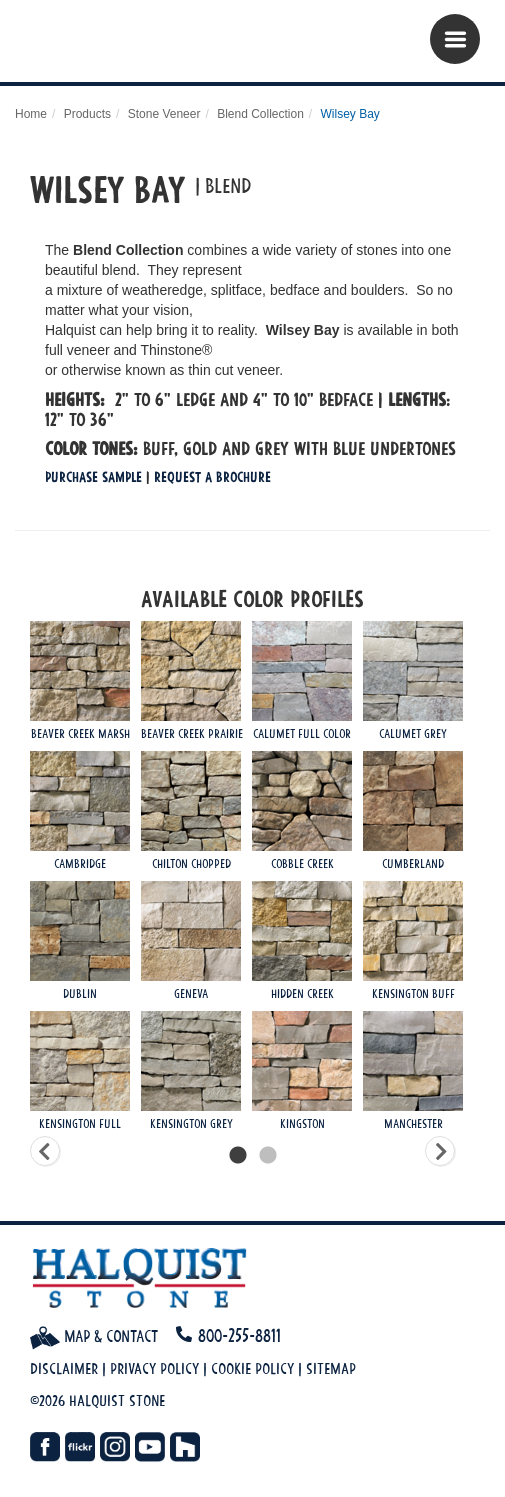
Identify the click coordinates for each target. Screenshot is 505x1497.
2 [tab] (268, 1156)
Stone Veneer (164, 114)
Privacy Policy (154, 1368)
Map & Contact (94, 1336)
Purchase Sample (93, 476)
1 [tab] (238, 1156)
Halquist (137, 45)
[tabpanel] (252, 881)
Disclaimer (64, 1368)
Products (87, 114)
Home (31, 114)
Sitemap (331, 1368)
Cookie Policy (252, 1368)
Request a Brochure (212, 476)
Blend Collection (260, 114)
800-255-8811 (239, 1335)
